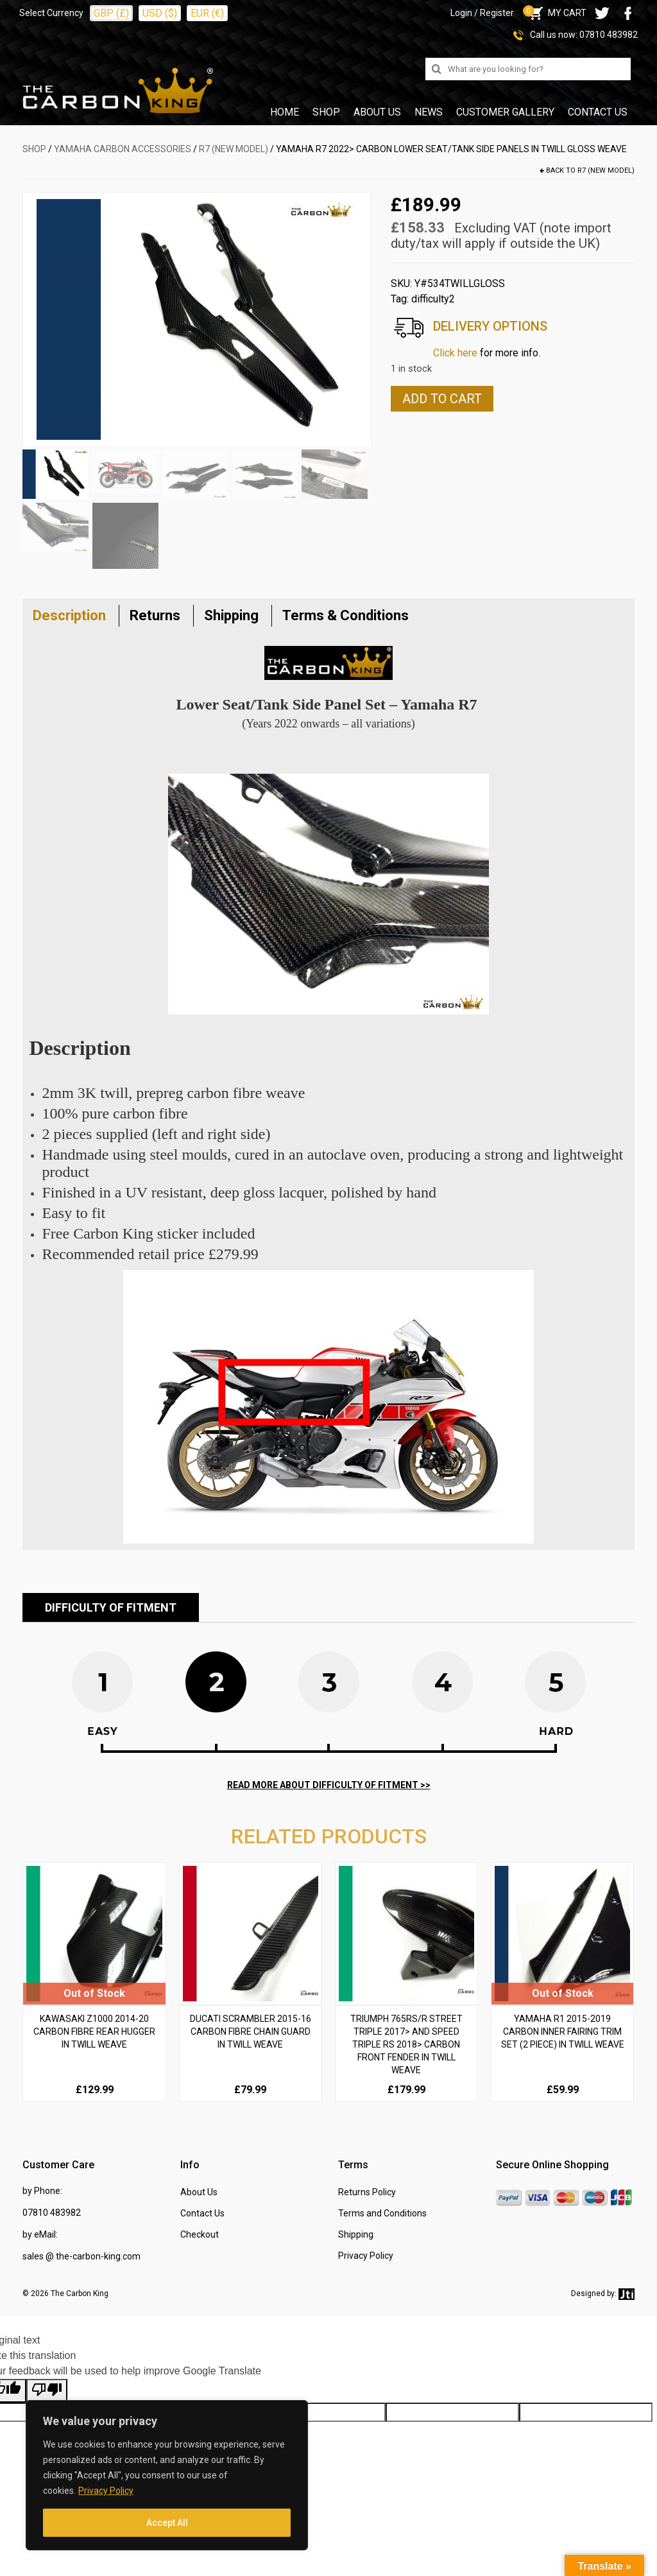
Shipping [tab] (231, 615)
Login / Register (482, 13)
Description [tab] (69, 615)
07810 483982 (608, 35)
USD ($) (159, 13)
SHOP (34, 149)
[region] (167, 2475)
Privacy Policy (105, 2490)
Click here (455, 353)
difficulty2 (433, 299)
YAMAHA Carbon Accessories (122, 149)
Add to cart (442, 398)
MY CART (556, 13)
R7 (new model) (233, 149)
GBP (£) (111, 13)
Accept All (167, 2523)
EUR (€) (207, 13)
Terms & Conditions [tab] (345, 615)
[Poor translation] (46, 2391)
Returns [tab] (155, 615)
